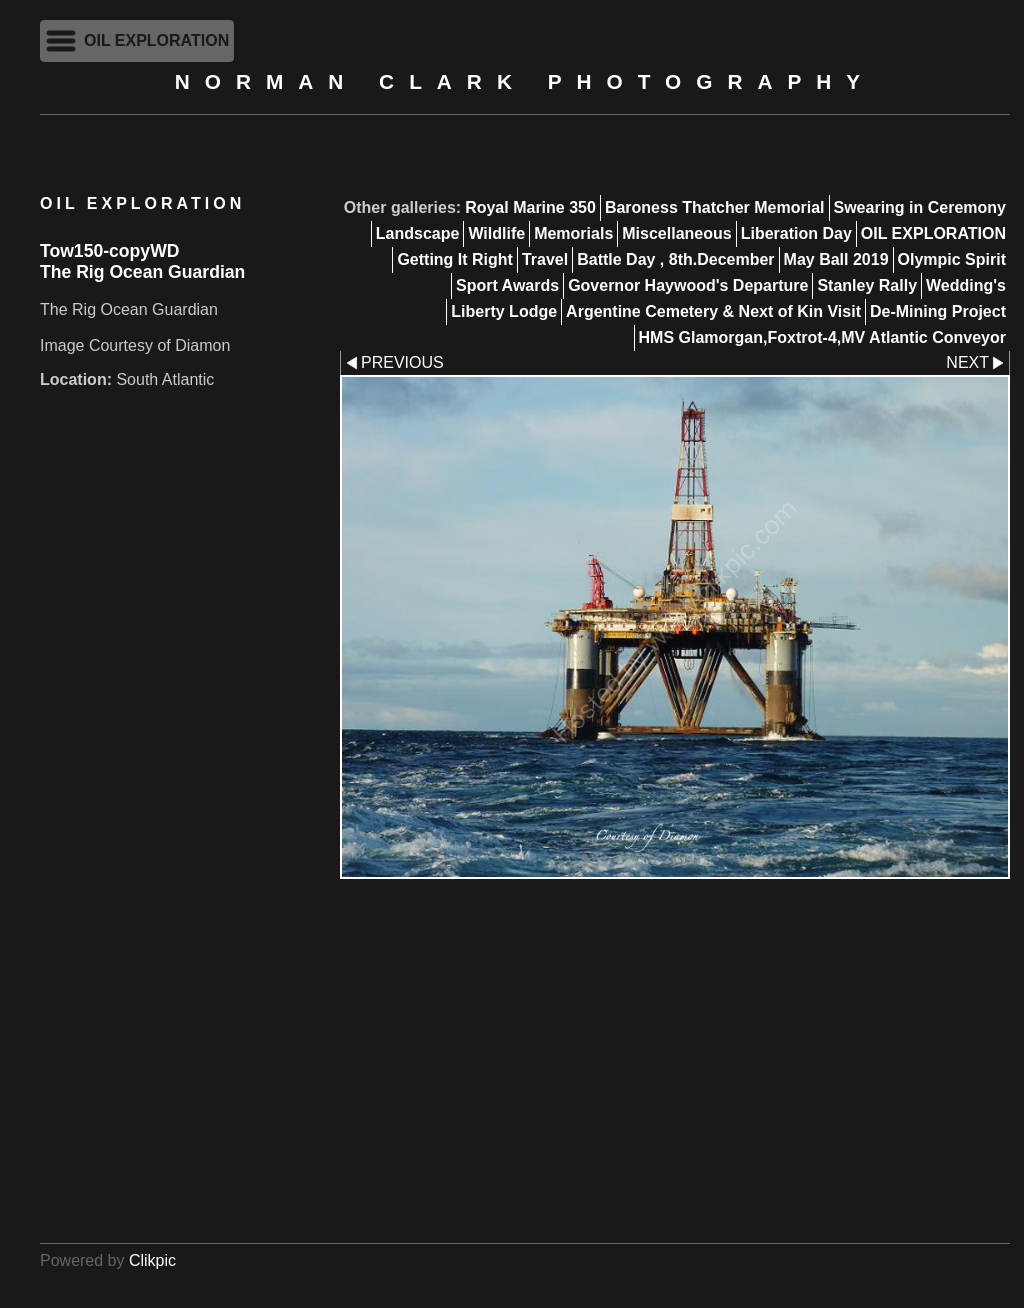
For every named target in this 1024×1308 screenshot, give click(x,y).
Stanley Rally (867, 285)
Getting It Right (455, 259)
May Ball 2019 (836, 259)
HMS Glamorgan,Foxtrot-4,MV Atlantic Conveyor (822, 337)
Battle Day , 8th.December (675, 259)
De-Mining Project (938, 311)
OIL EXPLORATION (933, 233)
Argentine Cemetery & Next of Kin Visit (713, 311)
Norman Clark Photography (525, 81)
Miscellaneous (676, 233)
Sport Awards (507, 285)
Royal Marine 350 (530, 207)
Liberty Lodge (504, 311)
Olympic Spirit (952, 259)
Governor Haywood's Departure (688, 285)
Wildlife (496, 233)
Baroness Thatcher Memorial (715, 207)
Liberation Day (796, 233)
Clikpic (152, 1260)
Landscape (418, 233)
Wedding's (966, 285)
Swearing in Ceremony (920, 207)
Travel (545, 259)
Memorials (573, 233)
